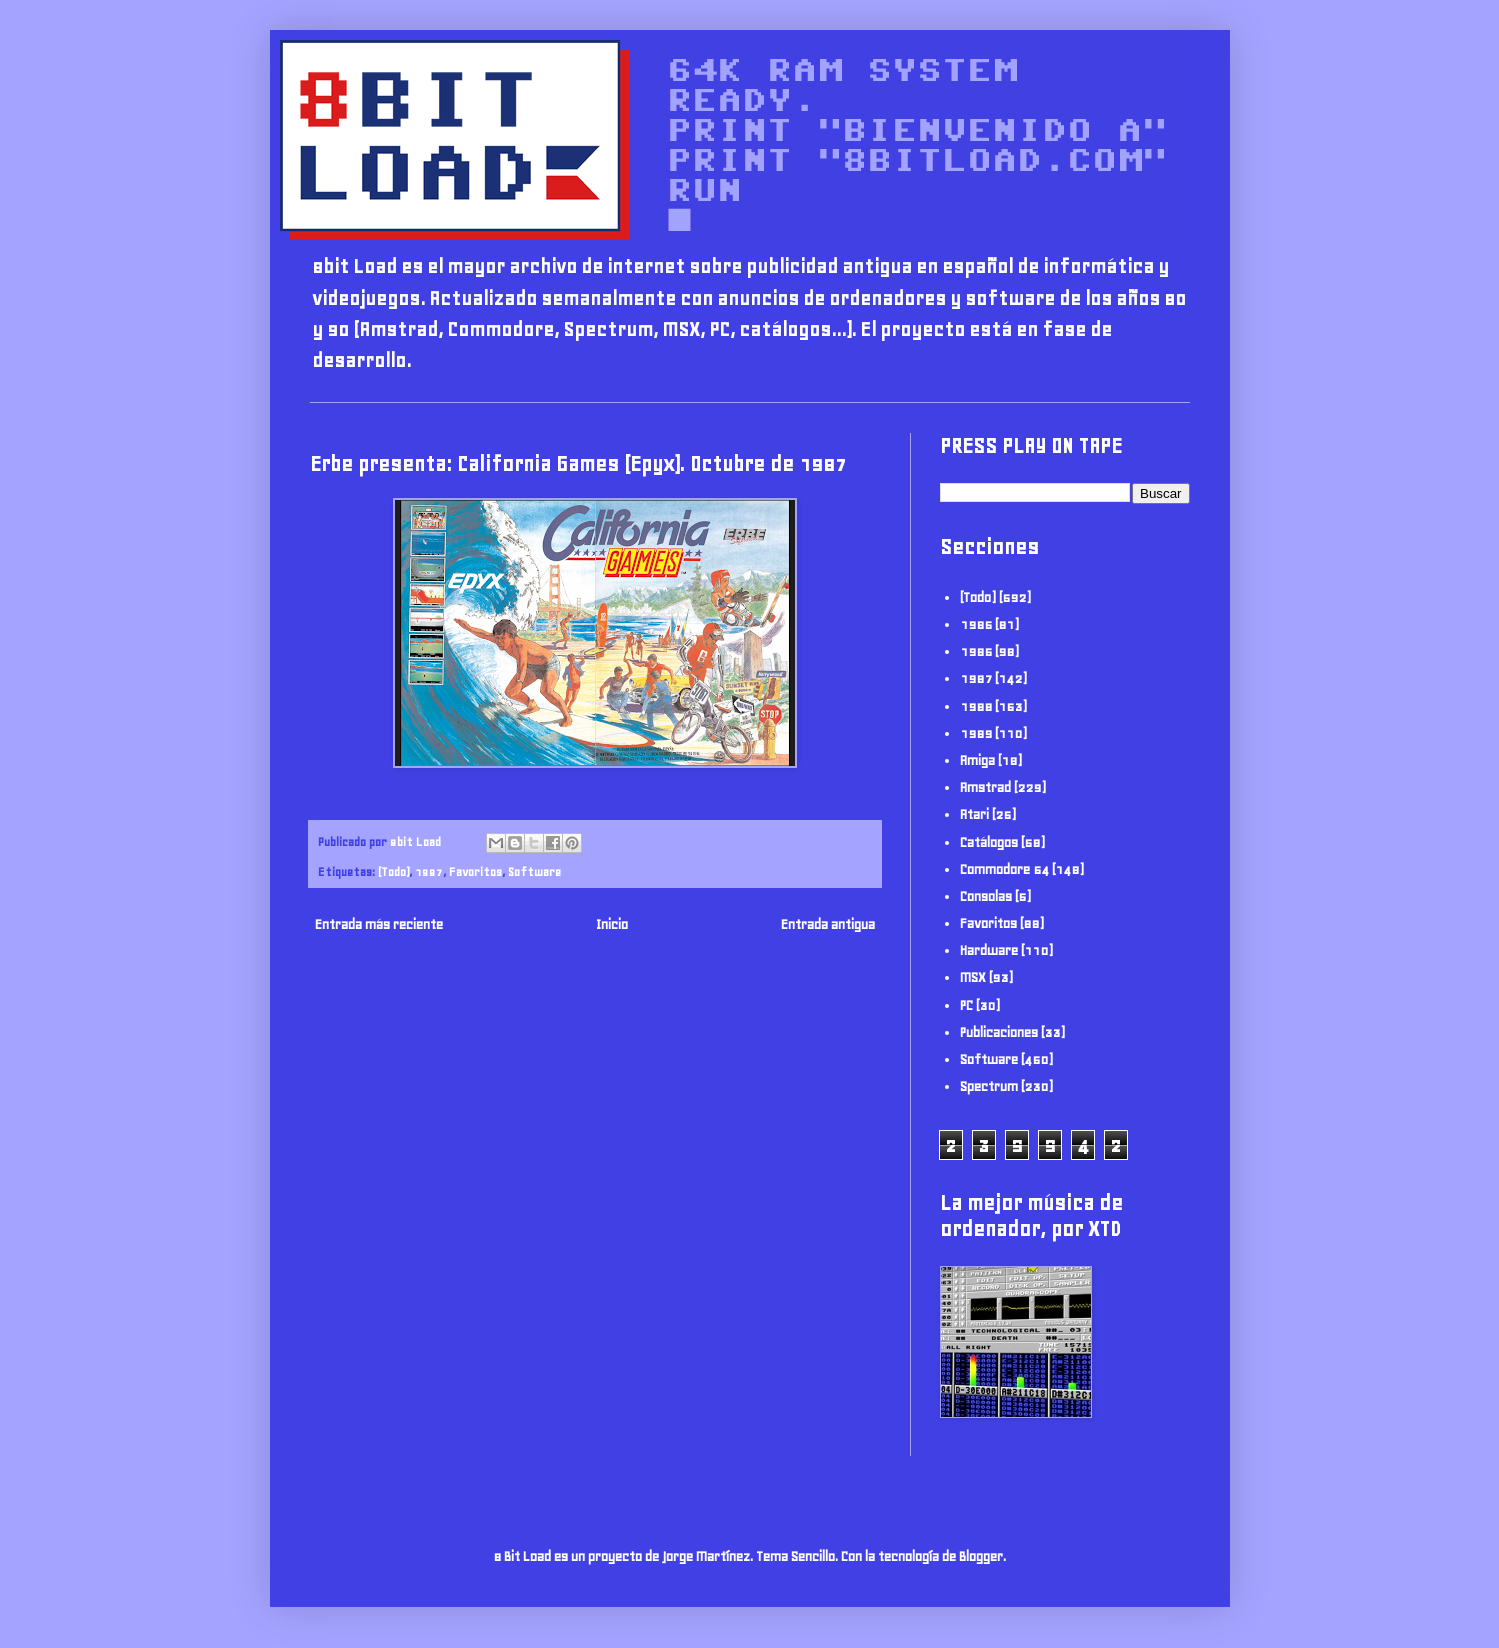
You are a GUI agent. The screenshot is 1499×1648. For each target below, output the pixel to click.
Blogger (981, 1556)
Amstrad (985, 787)
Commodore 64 (1004, 869)
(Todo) (393, 871)
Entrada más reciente (379, 924)
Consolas (986, 896)
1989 (976, 733)
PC (966, 1005)
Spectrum (989, 1086)
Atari (974, 814)
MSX (973, 977)
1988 (976, 706)
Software (534, 871)
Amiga (977, 760)
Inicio (612, 924)
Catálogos (989, 842)
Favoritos (475, 871)
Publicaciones (999, 1032)
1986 (976, 651)
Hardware (989, 950)
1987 (429, 871)
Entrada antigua (828, 924)
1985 (976, 624)
